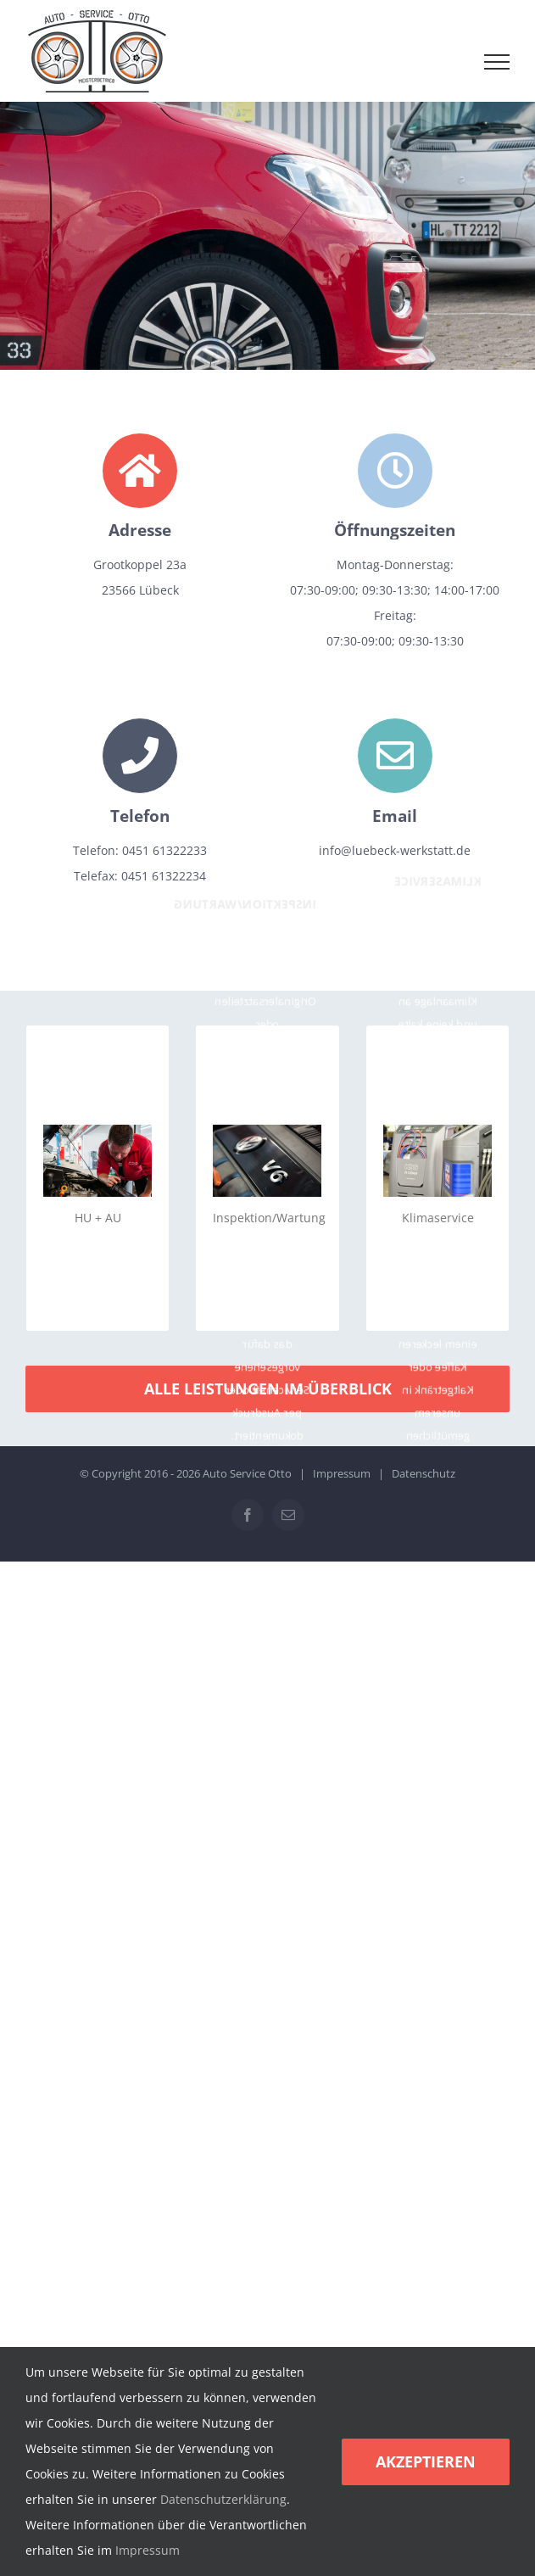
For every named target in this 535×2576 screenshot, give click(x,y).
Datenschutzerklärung (223, 2499)
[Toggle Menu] (496, 62)
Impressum (342, 1473)
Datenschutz (423, 1473)
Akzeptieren (426, 2461)
